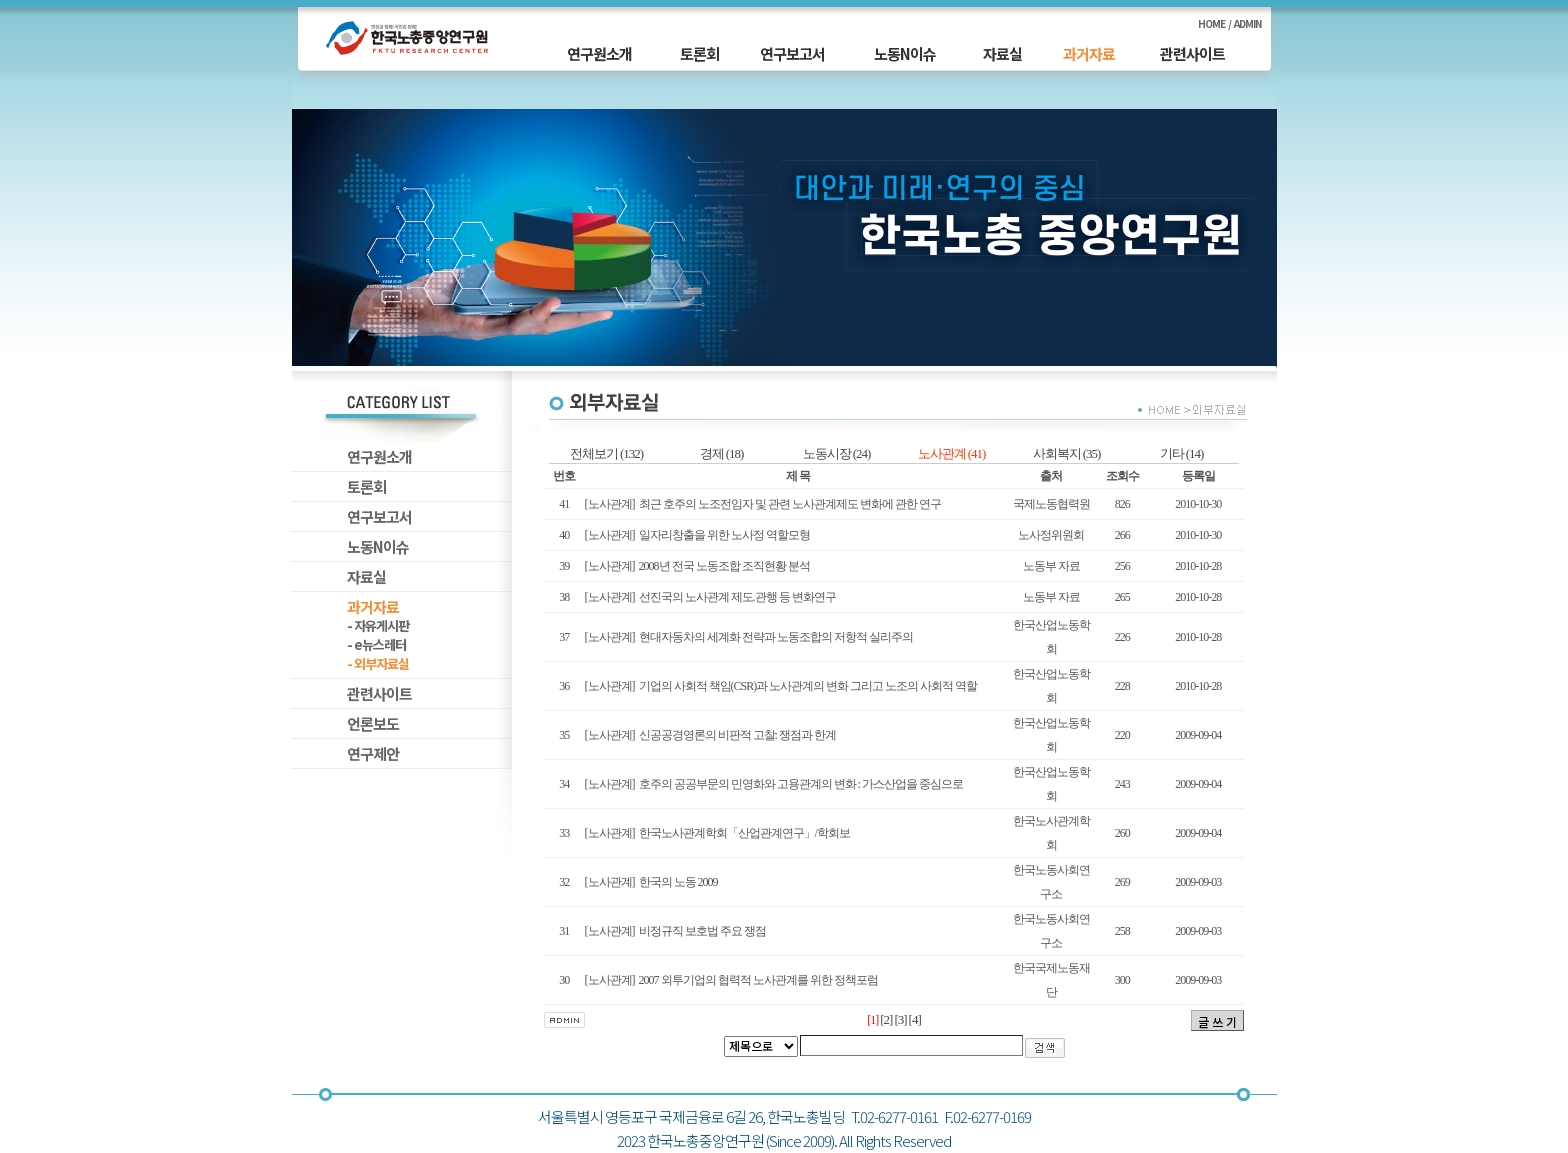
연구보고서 (792, 53)
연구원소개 (599, 53)
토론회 (699, 53)
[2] (886, 1019)
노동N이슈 (905, 53)
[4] (915, 1019)
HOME (1211, 23)
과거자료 (1089, 53)
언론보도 (373, 723)
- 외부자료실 (378, 663)
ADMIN (1247, 23)
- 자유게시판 (378, 625)
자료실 (1002, 53)
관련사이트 (1192, 53)
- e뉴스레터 (376, 644)
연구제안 (373, 753)
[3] (900, 1019)
